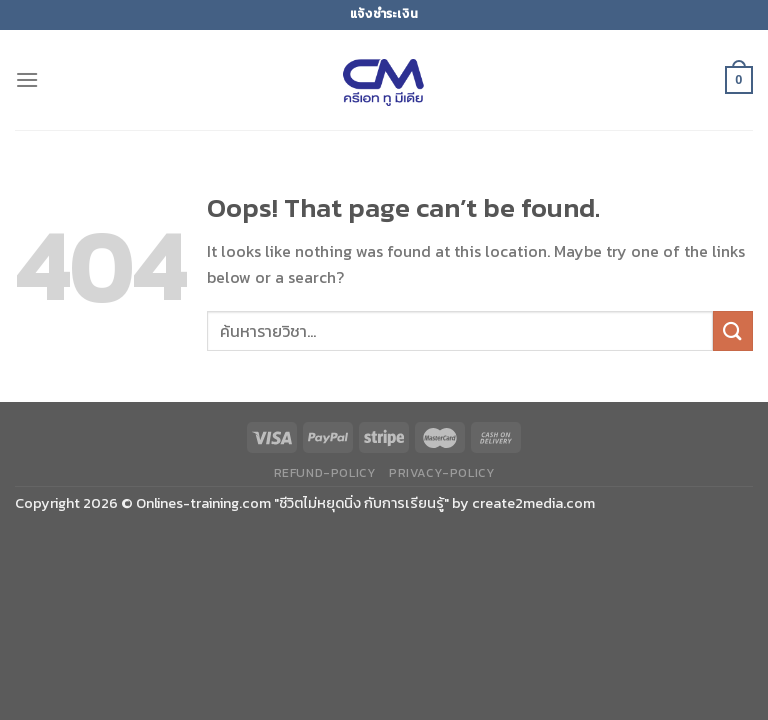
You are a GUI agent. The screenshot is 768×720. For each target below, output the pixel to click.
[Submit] (733, 330)
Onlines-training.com (203, 503)
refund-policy (325, 473)
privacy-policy (442, 473)
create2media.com (533, 503)
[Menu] (27, 79)
